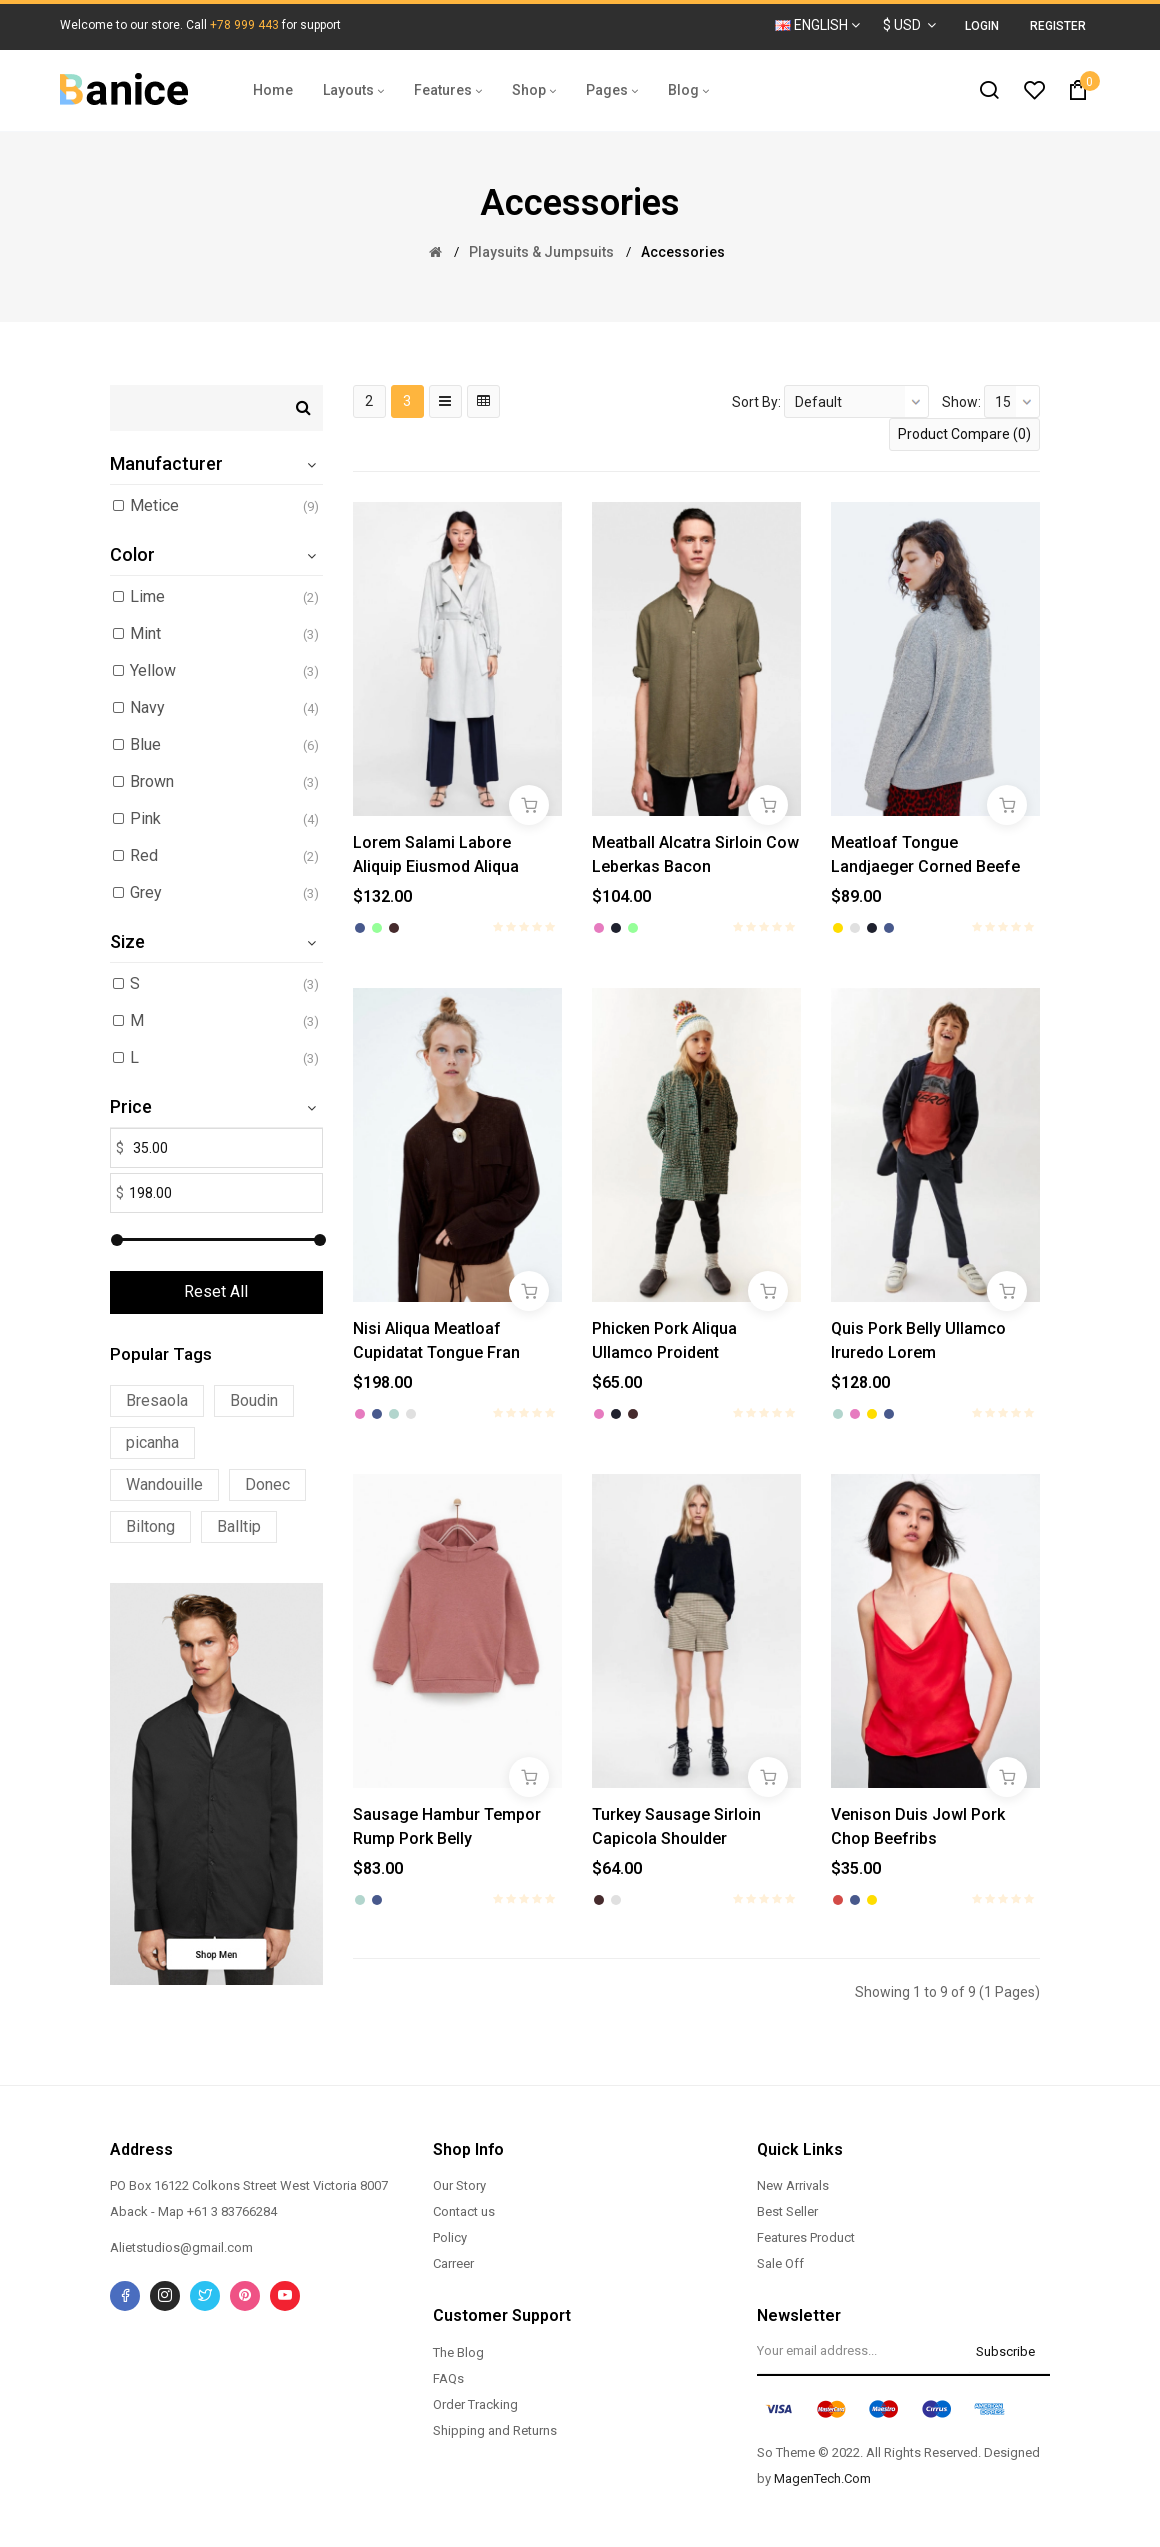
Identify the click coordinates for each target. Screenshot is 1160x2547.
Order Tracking (475, 2404)
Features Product (806, 2237)
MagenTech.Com (822, 2478)
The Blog (458, 2352)
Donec (267, 1484)
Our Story (459, 2185)
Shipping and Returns (495, 2430)
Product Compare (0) (964, 434)
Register (1058, 26)
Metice (154, 505)
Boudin (254, 1400)
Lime (147, 596)
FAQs (448, 2378)
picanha (152, 1442)
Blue (145, 744)
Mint (145, 633)
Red (144, 855)
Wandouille (164, 1484)
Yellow (153, 670)
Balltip (239, 1526)
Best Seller (787, 2211)
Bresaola (157, 1400)
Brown (152, 781)
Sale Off (780, 2263)
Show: (961, 402)
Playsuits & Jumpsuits (541, 252)
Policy (450, 2237)
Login (982, 26)
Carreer (453, 2263)
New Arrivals (793, 2185)
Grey (146, 892)
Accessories (683, 252)
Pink (145, 818)
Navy (147, 707)
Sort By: (756, 402)
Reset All (216, 1291)
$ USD (909, 25)
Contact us (464, 2211)
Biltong (150, 1526)
